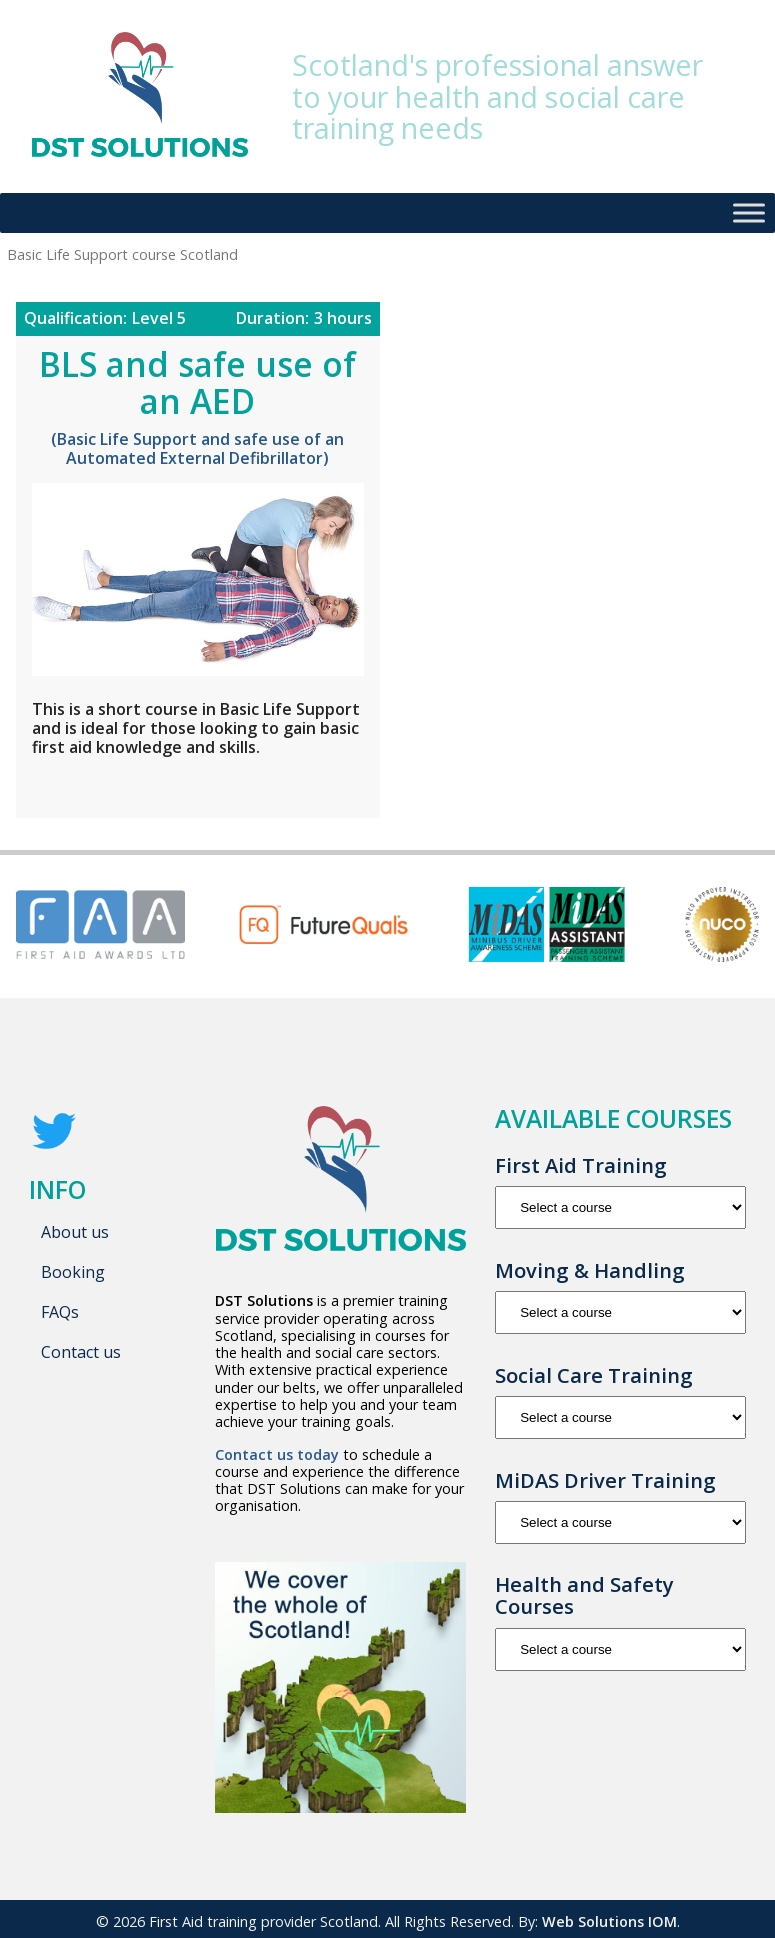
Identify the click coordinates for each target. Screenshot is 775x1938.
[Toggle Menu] (749, 212)
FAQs (60, 1312)
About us (75, 1232)
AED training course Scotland (163, 780)
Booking (73, 1272)
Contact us (81, 1352)
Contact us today (277, 1454)
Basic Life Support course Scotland (252, 788)
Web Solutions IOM (609, 1921)
